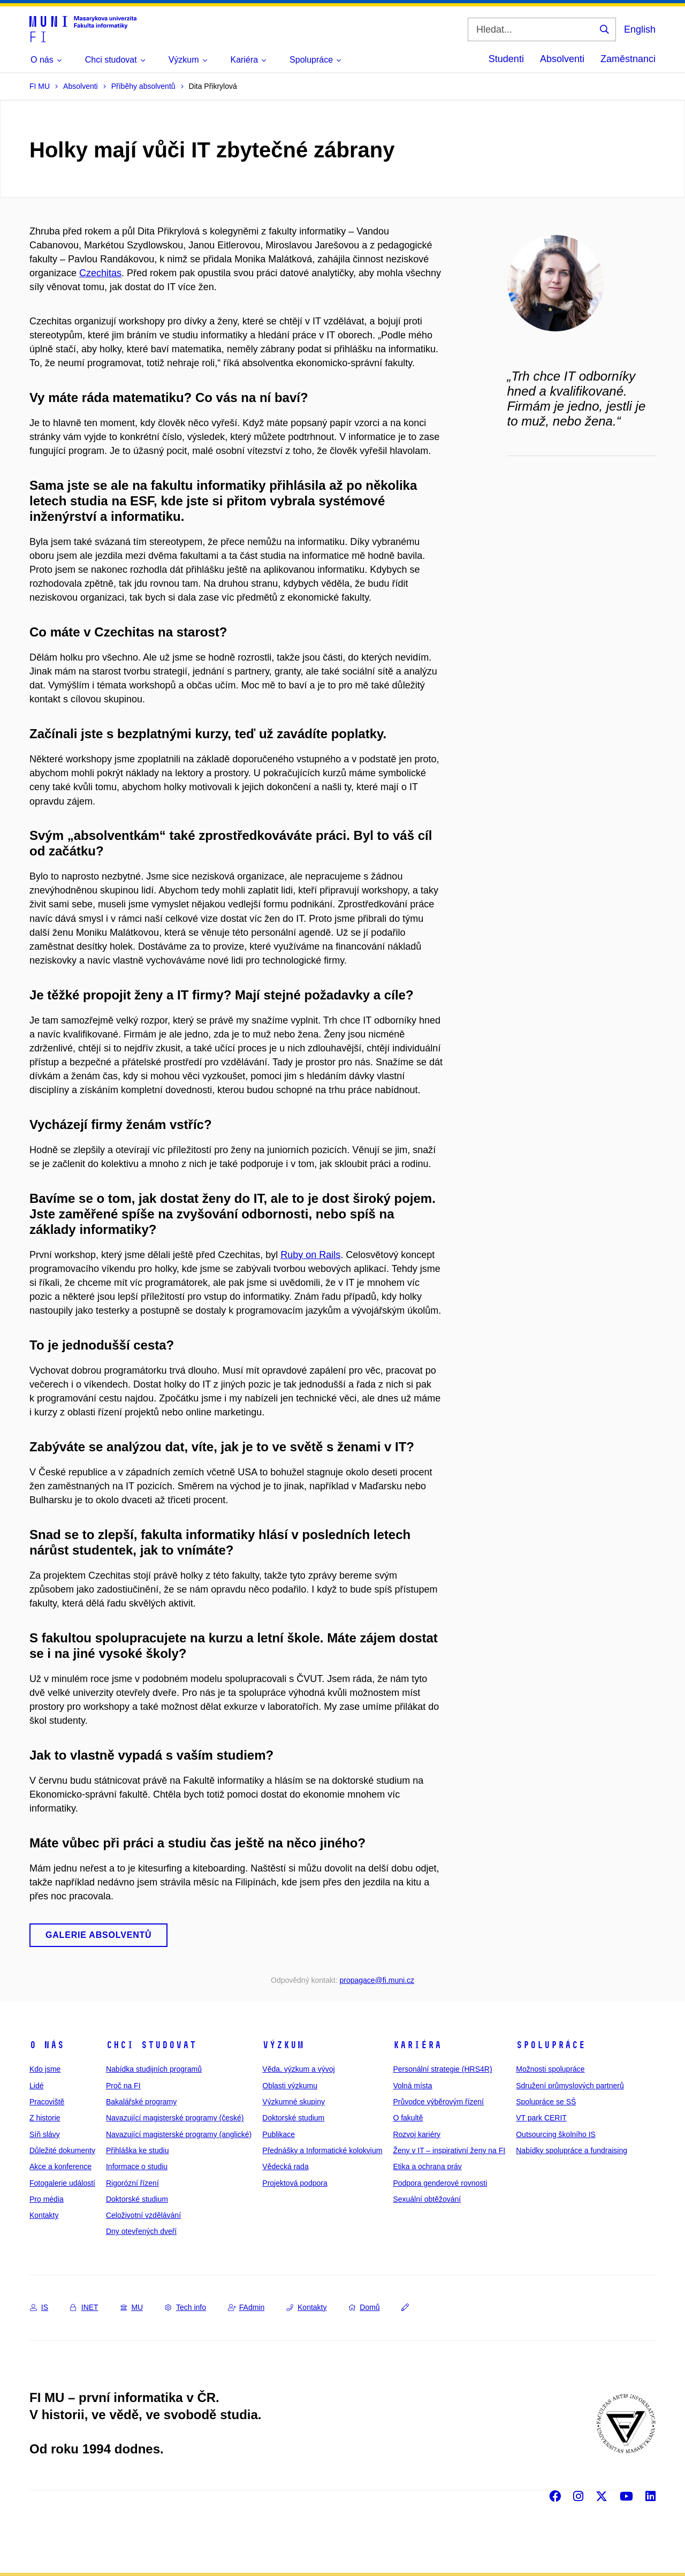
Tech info (185, 2307)
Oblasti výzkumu (289, 2085)
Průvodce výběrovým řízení (438, 2101)
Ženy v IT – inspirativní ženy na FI (449, 2150)
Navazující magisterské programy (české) (175, 2117)
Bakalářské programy (141, 2101)
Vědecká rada (285, 2166)
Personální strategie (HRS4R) (442, 2069)
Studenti (506, 59)
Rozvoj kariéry (416, 2134)
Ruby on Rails (310, 1254)
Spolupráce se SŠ (546, 2101)
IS (39, 2307)
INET (84, 2307)
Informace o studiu (137, 2166)
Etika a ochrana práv (427, 2166)
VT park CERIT (541, 2117)
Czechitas (100, 273)
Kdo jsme (44, 2069)
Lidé (36, 2085)
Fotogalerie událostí (62, 2183)
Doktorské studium (137, 2199)
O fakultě (408, 2117)
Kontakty (43, 2215)
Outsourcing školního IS (556, 2134)
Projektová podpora (294, 2183)
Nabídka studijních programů (154, 2069)
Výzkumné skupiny (293, 2101)
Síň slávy (44, 2134)
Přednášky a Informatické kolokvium (322, 2150)
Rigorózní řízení (132, 2183)
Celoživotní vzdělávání (143, 2215)
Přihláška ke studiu (137, 2150)
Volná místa (412, 2085)
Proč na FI (123, 2085)
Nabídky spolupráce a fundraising (571, 2150)
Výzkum (283, 2045)
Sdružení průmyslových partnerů (570, 2085)
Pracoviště (46, 2101)
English (640, 29)
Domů (364, 2307)
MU (131, 2307)
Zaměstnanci (628, 59)
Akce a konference (60, 2166)
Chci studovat (151, 2045)
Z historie (44, 2117)
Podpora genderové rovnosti (440, 2183)
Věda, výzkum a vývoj (298, 2069)
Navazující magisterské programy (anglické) (179, 2134)
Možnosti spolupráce (550, 2069)
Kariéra (417, 2045)
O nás (46, 2045)
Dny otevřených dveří (141, 2231)
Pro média (46, 2199)
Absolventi (562, 59)
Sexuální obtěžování (427, 2199)
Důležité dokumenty (62, 2150)
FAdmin (246, 2307)
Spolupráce (550, 2045)
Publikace (278, 2134)
